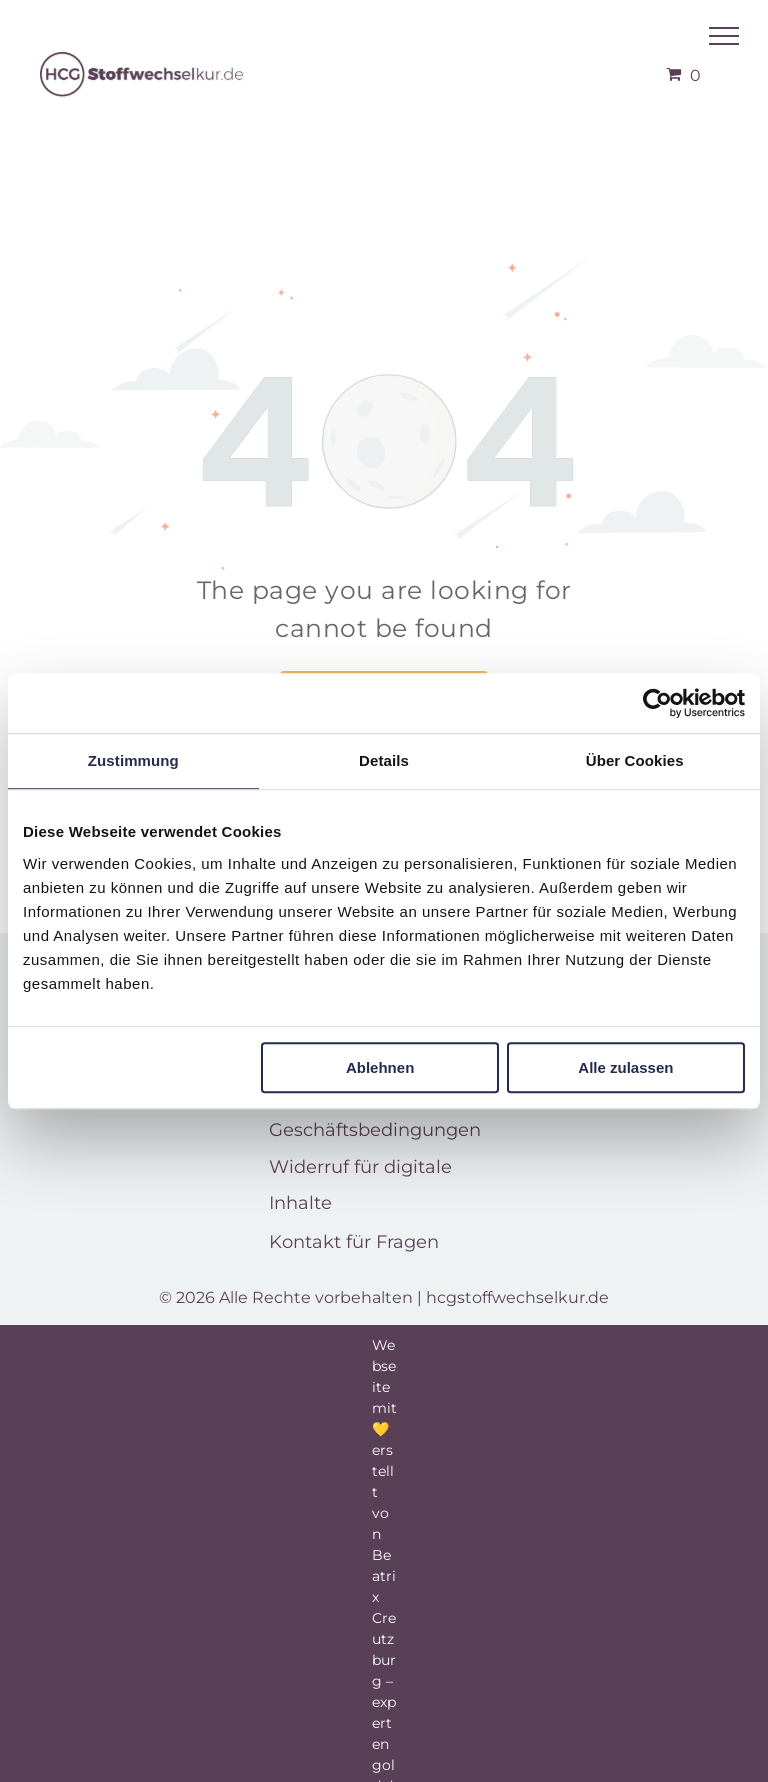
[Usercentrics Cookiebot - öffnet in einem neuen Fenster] (657, 703)
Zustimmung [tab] (133, 760)
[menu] (724, 36)
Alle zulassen (625, 1067)
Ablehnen (380, 1067)
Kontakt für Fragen (354, 1242)
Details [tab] (384, 760)
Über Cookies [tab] (635, 760)
